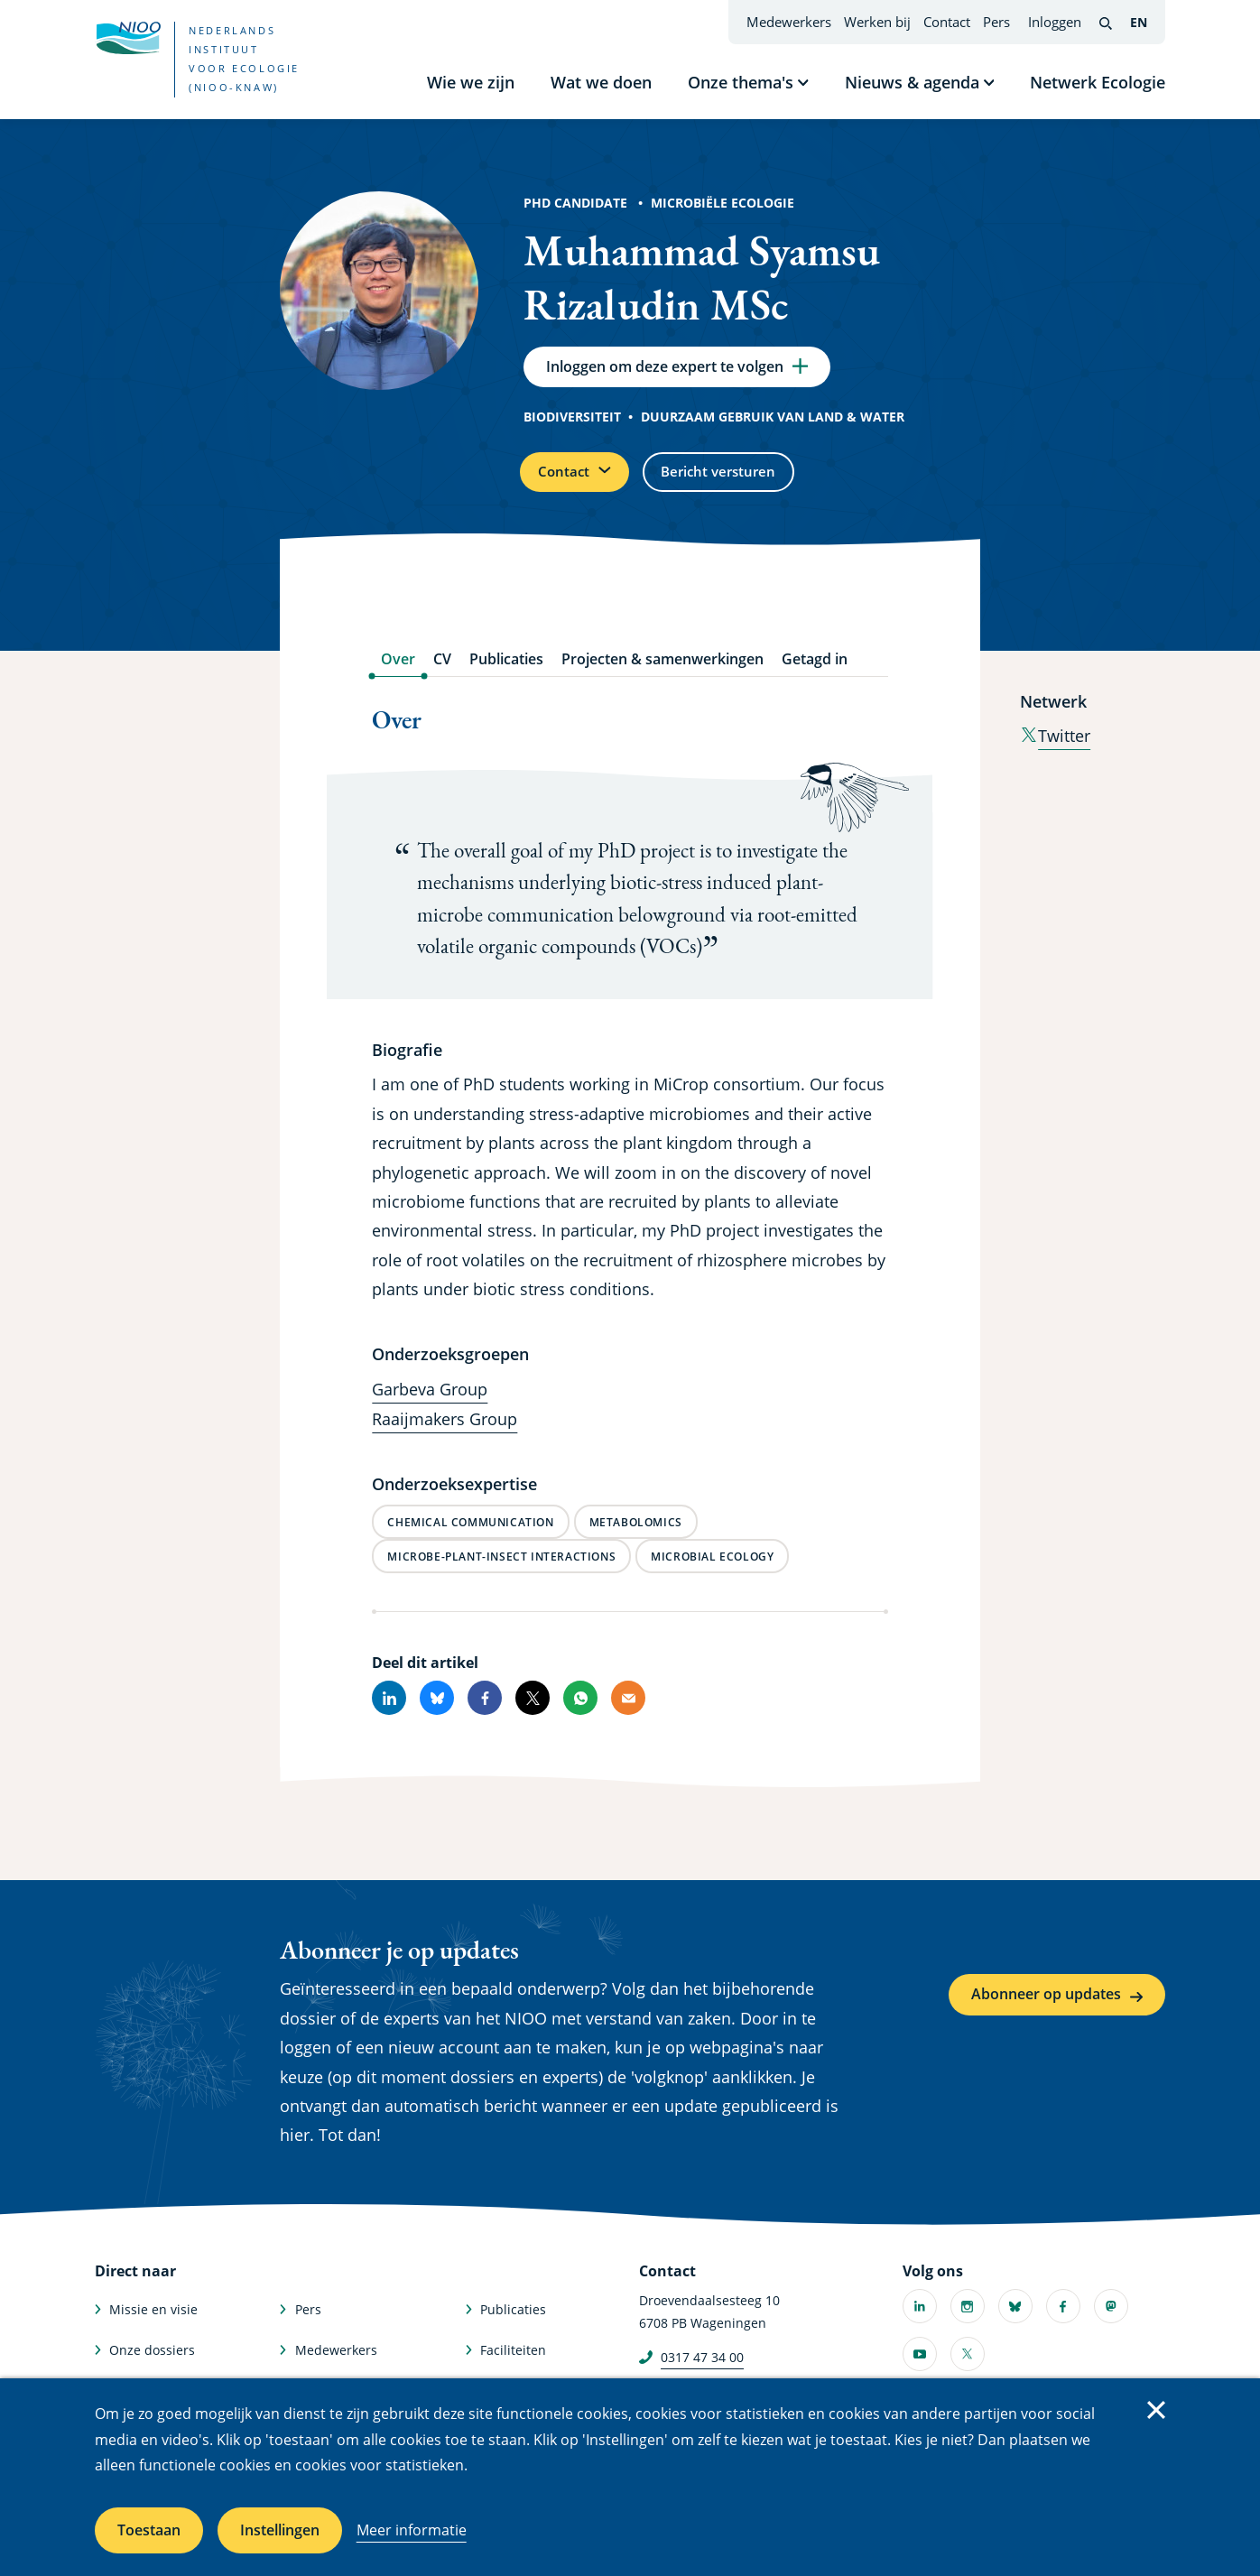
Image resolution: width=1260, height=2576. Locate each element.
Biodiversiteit (572, 422)
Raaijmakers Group (444, 1430)
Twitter (1055, 746)
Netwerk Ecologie (1097, 82)
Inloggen (1054, 22)
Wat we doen (601, 82)
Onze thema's (740, 82)
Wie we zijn (470, 82)
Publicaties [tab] (506, 670)
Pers (996, 22)
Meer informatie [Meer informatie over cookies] (412, 2530)
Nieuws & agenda (912, 82)
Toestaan (149, 2530)
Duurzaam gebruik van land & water (772, 422)
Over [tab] (398, 670)
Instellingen (280, 2530)
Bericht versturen (737, 479)
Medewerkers (788, 22)
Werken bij (877, 22)
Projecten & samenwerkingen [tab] (662, 670)
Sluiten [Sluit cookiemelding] (1156, 2410)
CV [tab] (442, 670)
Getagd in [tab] (815, 670)
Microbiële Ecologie (722, 202)
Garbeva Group (429, 1400)
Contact (946, 22)
